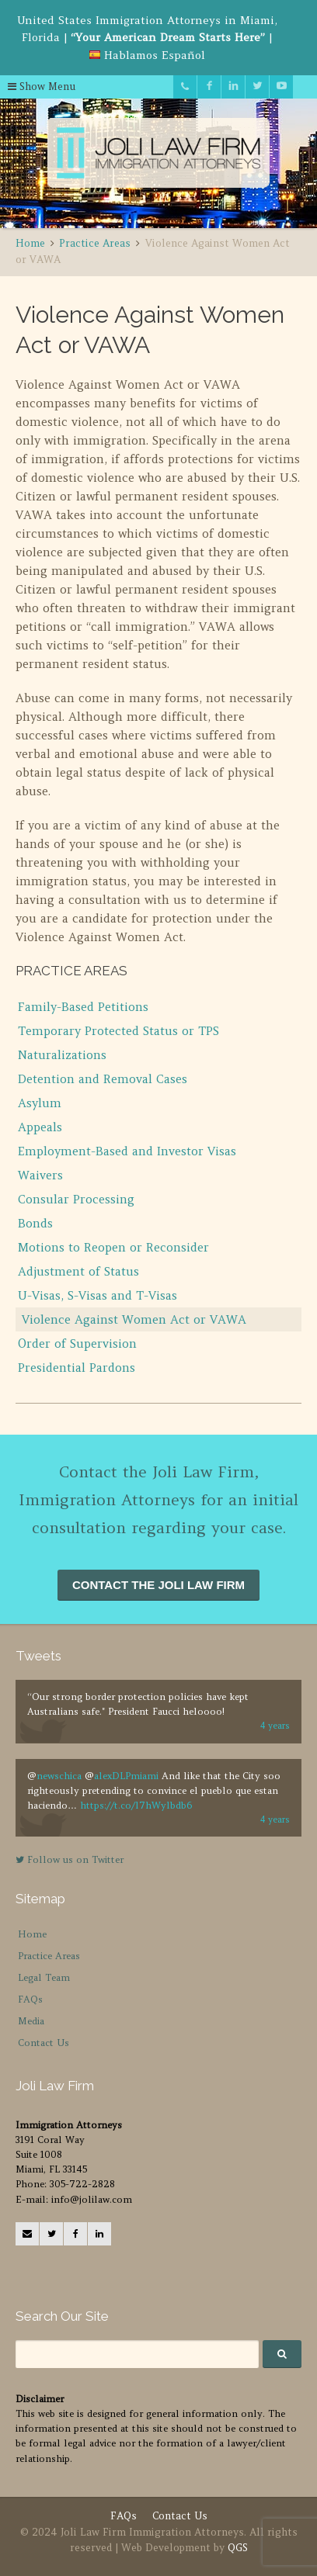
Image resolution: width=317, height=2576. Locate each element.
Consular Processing (76, 1199)
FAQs (30, 1999)
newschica (59, 1775)
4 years (275, 1725)
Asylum (39, 1103)
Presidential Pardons (76, 1367)
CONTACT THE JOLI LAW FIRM (158, 1584)
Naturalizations (62, 1054)
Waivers (40, 1175)
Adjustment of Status (78, 1271)
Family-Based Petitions (83, 1006)
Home (32, 1934)
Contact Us (43, 2042)
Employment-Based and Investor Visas (127, 1151)
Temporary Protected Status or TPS (118, 1030)
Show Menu (42, 86)
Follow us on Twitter (70, 1859)
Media (31, 2021)
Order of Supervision (77, 1343)
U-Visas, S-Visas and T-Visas (97, 1295)
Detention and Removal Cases (102, 1079)
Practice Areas (49, 1955)
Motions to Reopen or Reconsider (113, 1247)
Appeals (40, 1127)
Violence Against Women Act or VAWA (134, 1319)
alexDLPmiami (126, 1775)
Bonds (35, 1223)
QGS (238, 2547)
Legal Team (44, 1977)
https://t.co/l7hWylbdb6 (136, 1805)
